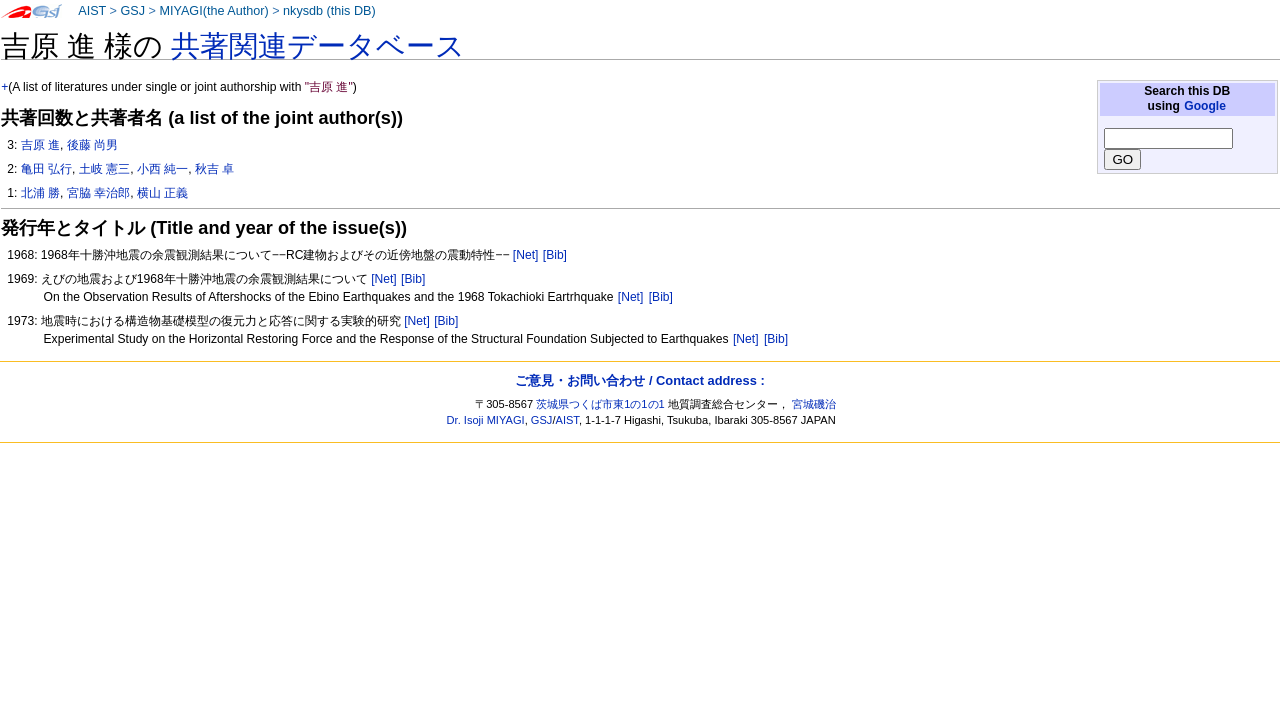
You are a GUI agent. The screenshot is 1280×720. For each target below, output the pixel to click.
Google (1205, 106)
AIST (92, 11)
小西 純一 (162, 169)
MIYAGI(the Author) (213, 11)
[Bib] (555, 255)
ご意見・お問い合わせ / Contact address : (639, 380)
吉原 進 (40, 145)
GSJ (132, 11)
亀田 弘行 (46, 169)
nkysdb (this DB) (329, 11)
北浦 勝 (40, 193)
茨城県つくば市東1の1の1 (600, 404)
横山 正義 (162, 193)
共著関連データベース (318, 46)
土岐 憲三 (104, 169)
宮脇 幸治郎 (98, 193)
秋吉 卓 (214, 169)
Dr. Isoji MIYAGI (486, 420)
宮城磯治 (814, 404)
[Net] (526, 255)
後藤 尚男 (92, 145)
